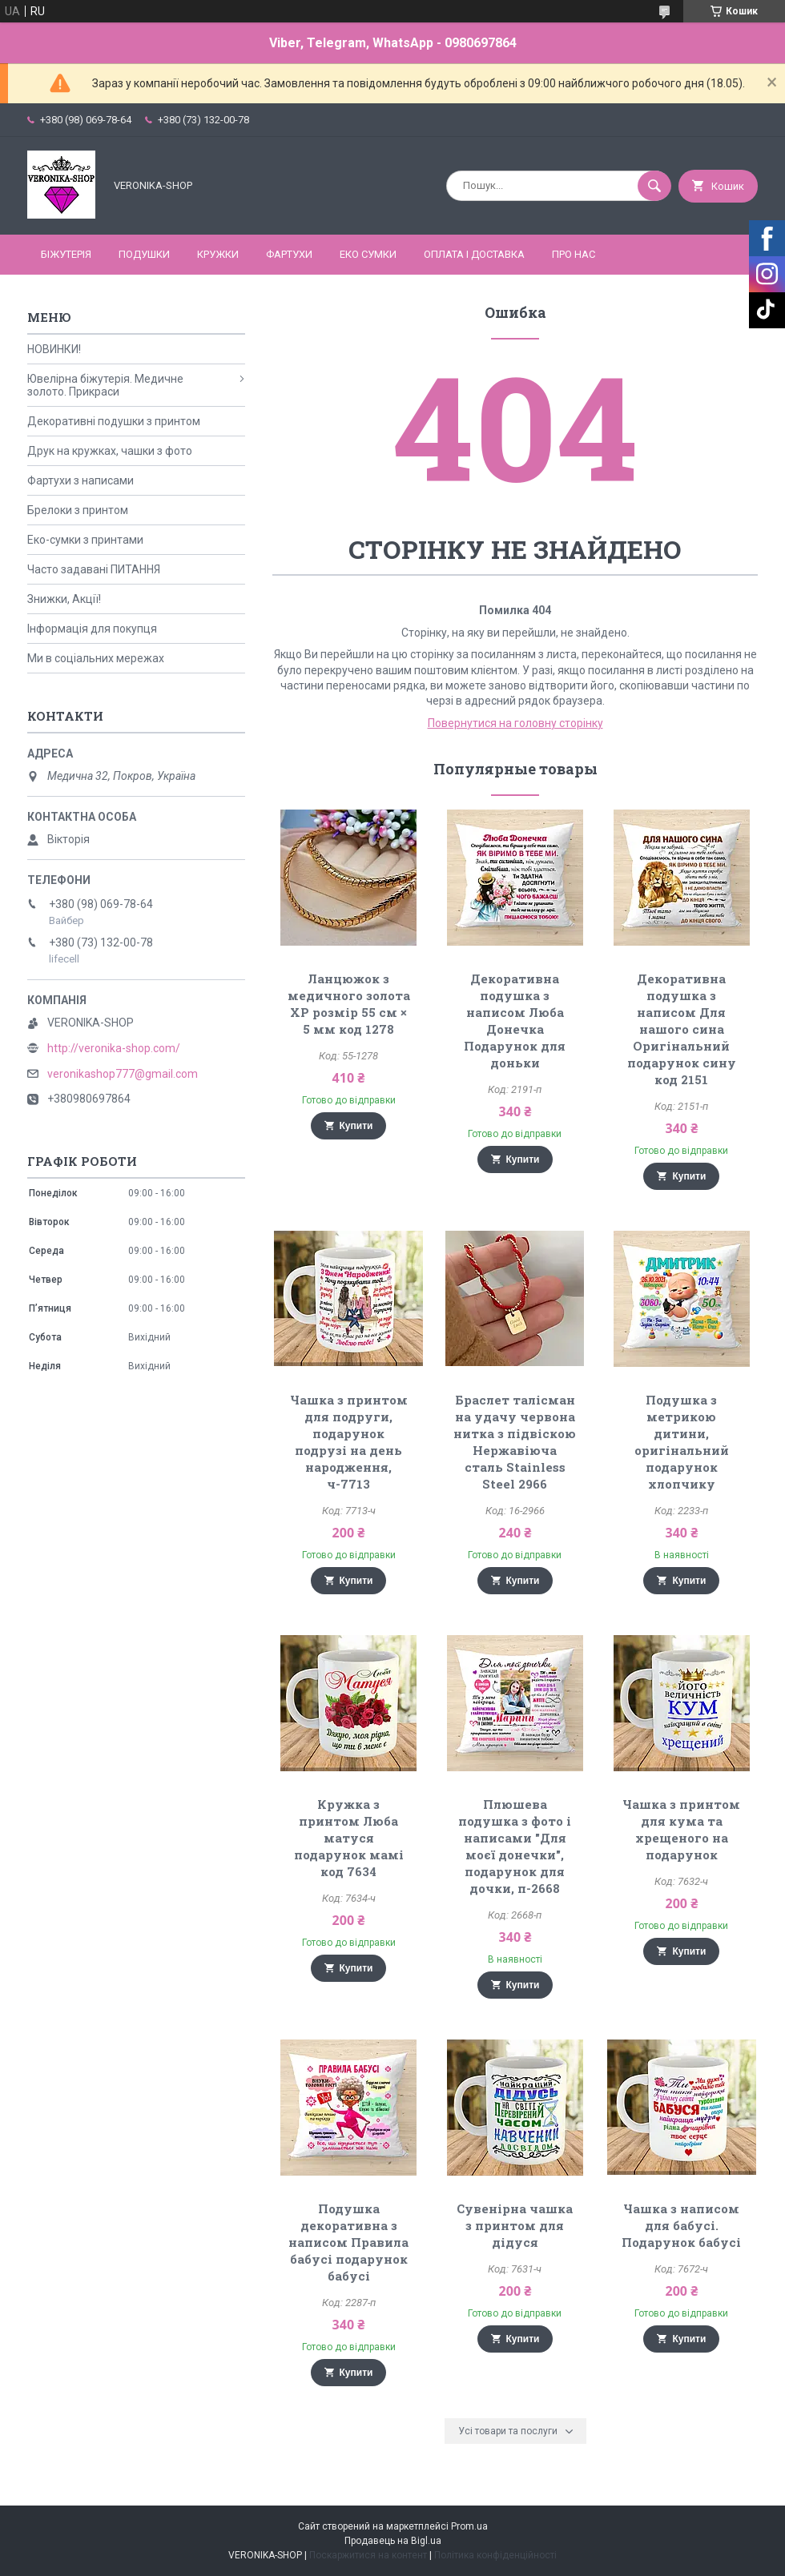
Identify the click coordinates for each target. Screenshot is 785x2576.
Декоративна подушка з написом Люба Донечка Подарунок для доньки (515, 1021)
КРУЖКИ (218, 254)
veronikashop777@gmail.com (122, 1073)
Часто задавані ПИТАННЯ (93, 569)
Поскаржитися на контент (368, 2555)
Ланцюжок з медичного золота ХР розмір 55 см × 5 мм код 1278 (349, 1004)
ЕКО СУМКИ (368, 254)
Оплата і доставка (474, 254)
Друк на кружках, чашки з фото (109, 450)
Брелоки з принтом (77, 510)
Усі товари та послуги (508, 2431)
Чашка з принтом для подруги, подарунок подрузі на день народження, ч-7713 (349, 1442)
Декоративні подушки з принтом (113, 421)
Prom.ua (469, 2526)
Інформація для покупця (92, 628)
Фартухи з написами (80, 480)
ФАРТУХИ (289, 254)
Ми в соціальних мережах (95, 658)
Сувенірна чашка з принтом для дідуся (515, 2225)
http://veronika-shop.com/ (113, 1048)
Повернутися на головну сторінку (515, 723)
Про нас (573, 254)
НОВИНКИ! (54, 349)
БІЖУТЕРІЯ (66, 254)
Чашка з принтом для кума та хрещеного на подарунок (681, 1829)
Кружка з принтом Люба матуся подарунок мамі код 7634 (349, 1837)
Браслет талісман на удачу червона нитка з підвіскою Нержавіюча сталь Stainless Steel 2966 (514, 1442)
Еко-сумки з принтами (85, 539)
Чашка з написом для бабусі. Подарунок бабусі (681, 2225)
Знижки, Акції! (64, 599)
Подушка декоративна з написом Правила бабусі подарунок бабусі (348, 2242)
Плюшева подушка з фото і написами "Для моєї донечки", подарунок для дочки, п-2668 (514, 1846)
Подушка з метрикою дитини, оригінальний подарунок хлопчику (681, 1442)
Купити (356, 1125)
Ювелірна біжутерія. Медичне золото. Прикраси (105, 385)
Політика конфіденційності (495, 2555)
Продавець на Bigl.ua (392, 2540)
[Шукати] (654, 186)
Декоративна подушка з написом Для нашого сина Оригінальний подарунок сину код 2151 (681, 1029)
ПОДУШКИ (144, 254)
